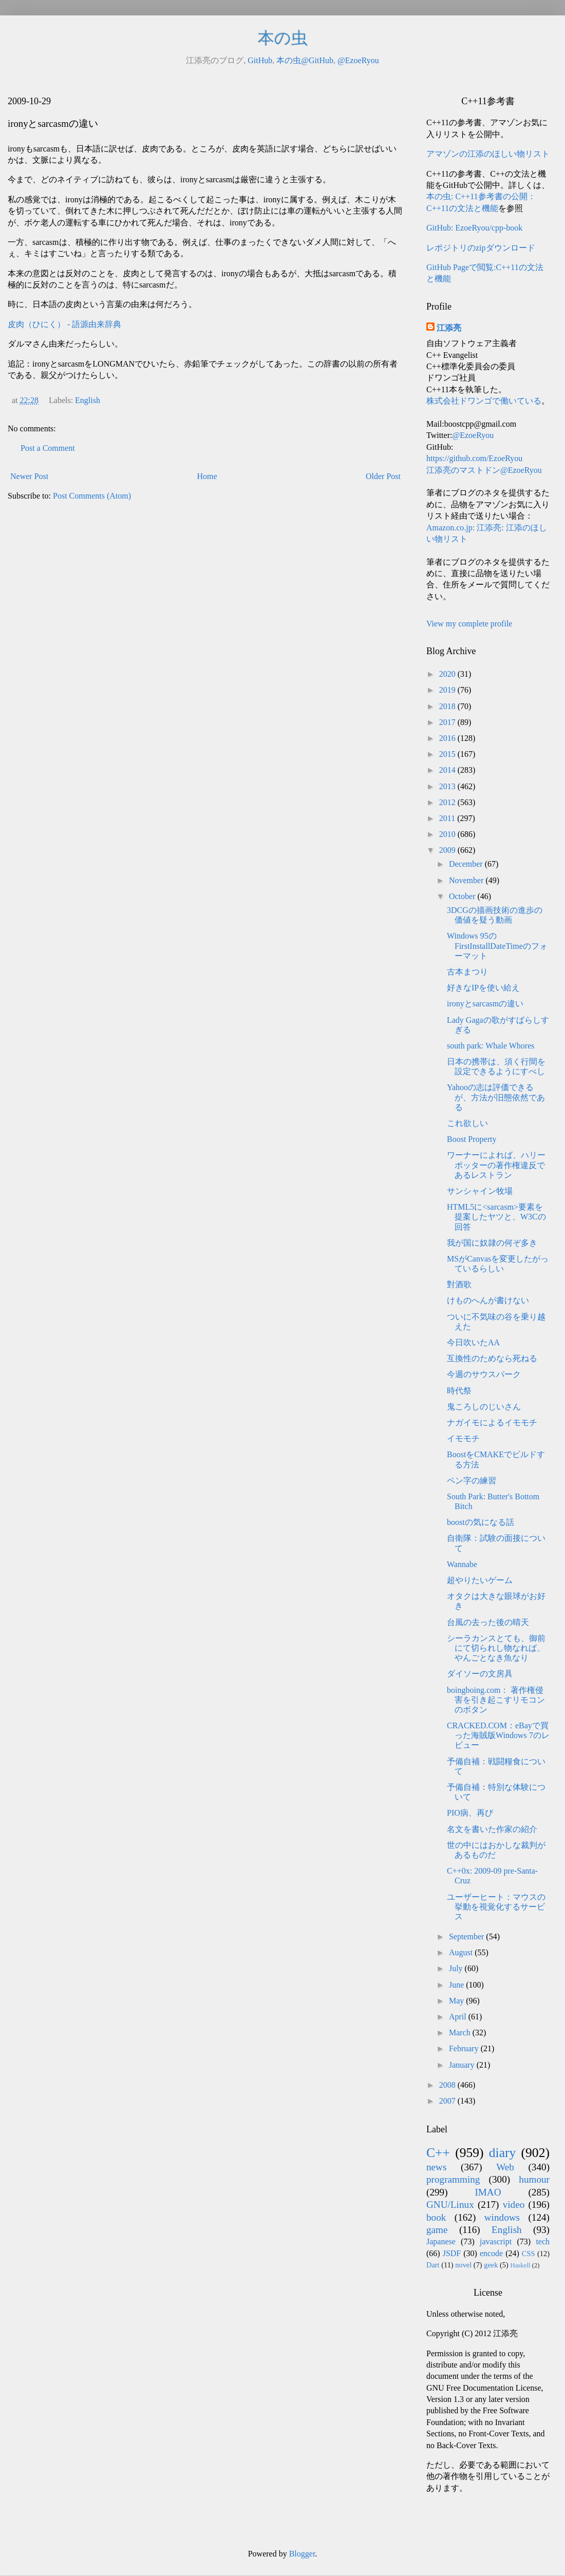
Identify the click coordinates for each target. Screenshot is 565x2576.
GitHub (260, 60)
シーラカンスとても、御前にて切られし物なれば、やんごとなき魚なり (496, 1648)
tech (543, 2241)
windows (502, 2217)
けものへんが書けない (488, 1300)
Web (505, 2167)
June (457, 1984)
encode (491, 2253)
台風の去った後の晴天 (488, 1622)
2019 (448, 689)
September (467, 1936)
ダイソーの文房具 (480, 1673)
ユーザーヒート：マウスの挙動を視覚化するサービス (496, 1907)
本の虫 (283, 38)
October (463, 896)
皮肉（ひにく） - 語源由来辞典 (64, 324)
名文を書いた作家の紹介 (492, 1829)
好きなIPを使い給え (483, 987)
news (436, 2167)
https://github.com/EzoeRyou (474, 458)
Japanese (441, 2241)
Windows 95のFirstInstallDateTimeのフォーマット (497, 945)
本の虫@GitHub (304, 60)
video (514, 2204)
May (457, 2000)
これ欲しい (467, 1123)
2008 (448, 2085)
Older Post (383, 476)
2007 (448, 2100)
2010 (448, 834)
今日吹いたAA (473, 1342)
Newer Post (29, 476)
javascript (496, 2241)
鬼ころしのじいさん (484, 1406)
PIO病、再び (470, 1812)
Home (207, 476)
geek (491, 2265)
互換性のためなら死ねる (492, 1358)
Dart (433, 2265)
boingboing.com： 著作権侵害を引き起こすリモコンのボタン (496, 1700)
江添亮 (449, 327)
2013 (448, 786)
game (437, 2229)
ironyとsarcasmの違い (485, 1003)
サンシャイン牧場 (480, 1191)
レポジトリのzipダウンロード (480, 247)
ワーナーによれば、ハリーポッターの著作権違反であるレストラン (496, 1165)
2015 (448, 754)
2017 (448, 722)
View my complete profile (469, 623)
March (461, 2032)
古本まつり (467, 971)
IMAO (488, 2192)
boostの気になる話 (480, 1522)
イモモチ (463, 1438)
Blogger (302, 2553)
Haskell (520, 2265)
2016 (448, 738)
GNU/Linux (450, 2204)
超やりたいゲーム (480, 1580)
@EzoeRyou (358, 60)
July (457, 1968)
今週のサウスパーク (484, 1374)
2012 (448, 802)
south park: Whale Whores (490, 1045)
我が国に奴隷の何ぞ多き (492, 1242)
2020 (448, 674)
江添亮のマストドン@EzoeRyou (484, 470)
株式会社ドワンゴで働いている (483, 400)
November (467, 880)
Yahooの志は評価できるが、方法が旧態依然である (496, 1097)
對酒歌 (459, 1284)
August (462, 1952)
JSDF (452, 2253)
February (465, 2048)
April (458, 2016)
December (467, 864)
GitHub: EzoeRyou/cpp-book (474, 227)
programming (453, 2179)
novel (463, 2265)
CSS (528, 2253)
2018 (448, 706)
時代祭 (459, 1390)
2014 (448, 770)
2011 (448, 818)
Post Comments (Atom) (92, 495)
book (436, 2217)
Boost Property (471, 1139)
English (87, 400)
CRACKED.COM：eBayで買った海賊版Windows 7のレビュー (498, 1735)
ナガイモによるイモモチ (492, 1422)
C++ (438, 2152)
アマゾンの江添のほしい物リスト (488, 153)
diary (502, 2152)
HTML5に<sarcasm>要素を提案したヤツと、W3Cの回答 (496, 1217)
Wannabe (462, 1564)
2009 (448, 850)
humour (534, 2179)
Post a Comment (48, 448)
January (463, 2064)
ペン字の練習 (471, 1480)
